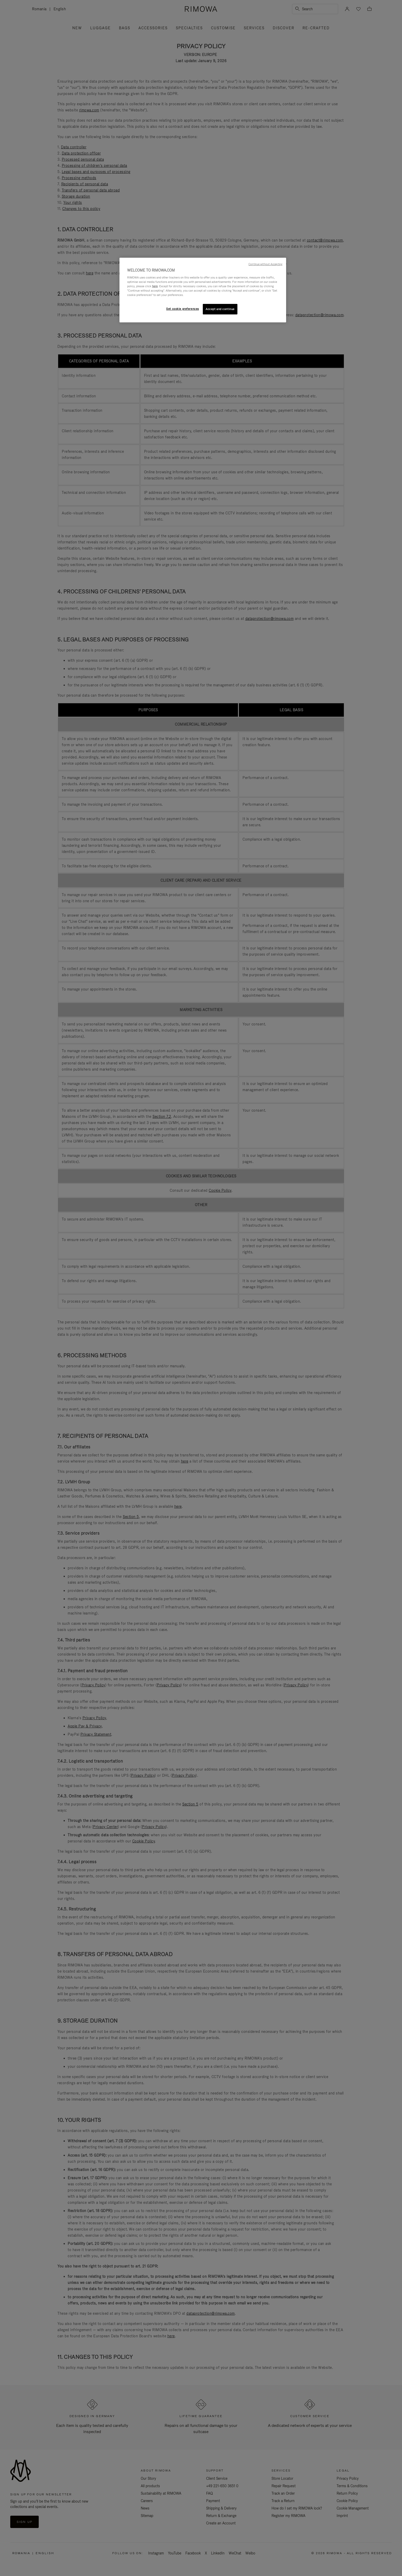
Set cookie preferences (182, 309)
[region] (202, 290)
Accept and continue (220, 309)
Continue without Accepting (265, 264)
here (155, 286)
